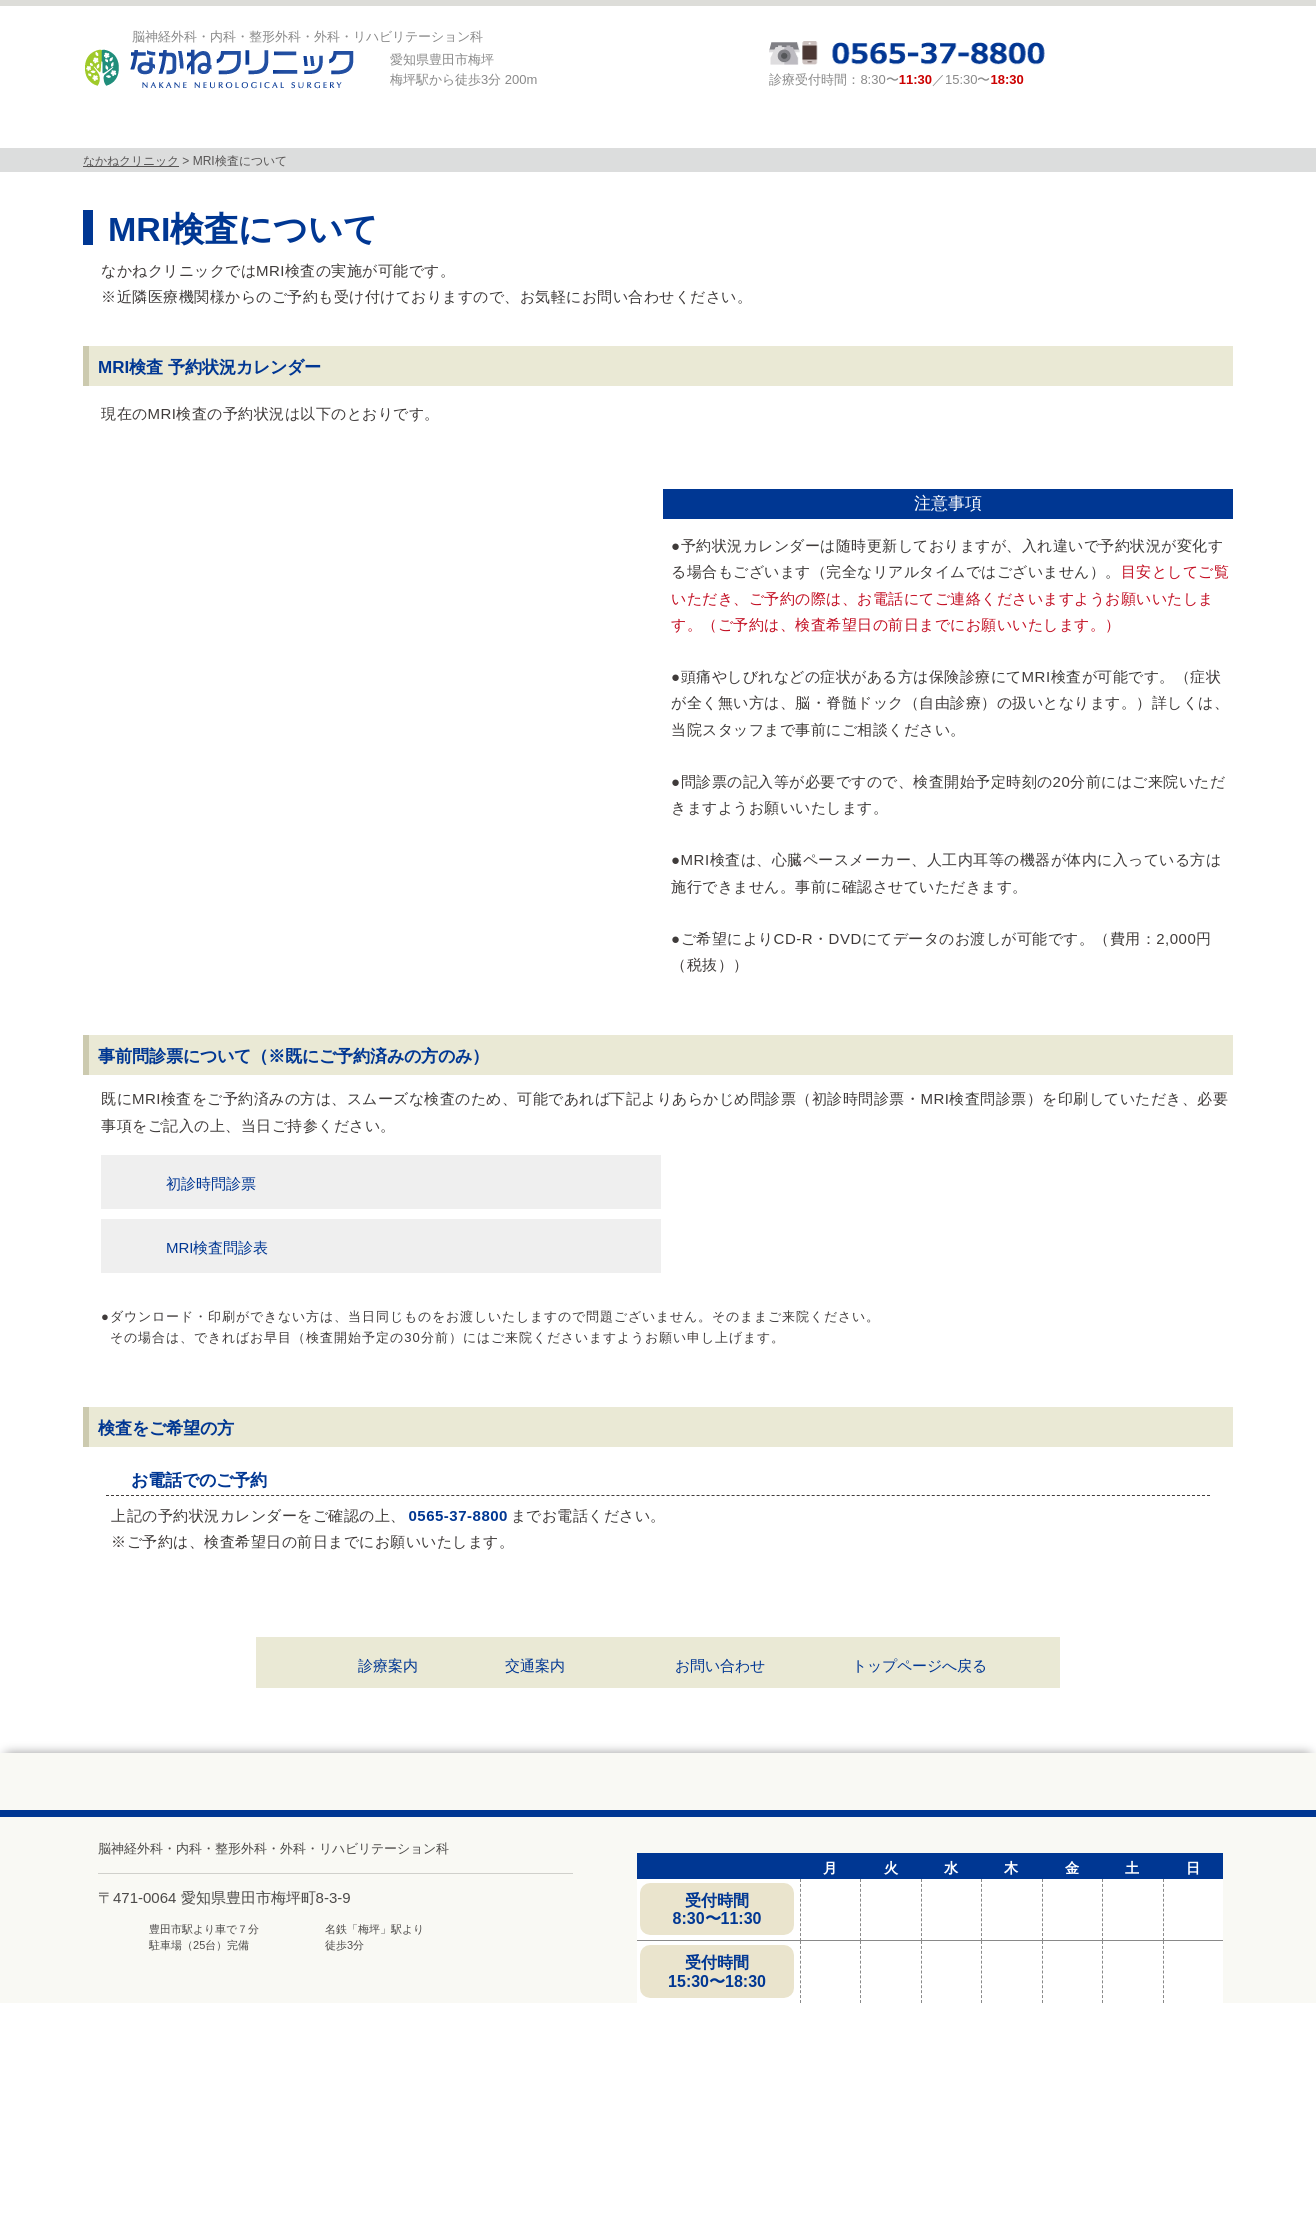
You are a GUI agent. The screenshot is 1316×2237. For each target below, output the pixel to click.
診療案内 (739, 128)
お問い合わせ (720, 1811)
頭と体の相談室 (902, 128)
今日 (234, 482)
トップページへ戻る (919, 1811)
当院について (247, 128)
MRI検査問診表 (217, 1394)
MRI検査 (575, 128)
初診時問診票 (211, 1330)
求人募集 (1061, 128)
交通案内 (535, 1811)
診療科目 (411, 128)
